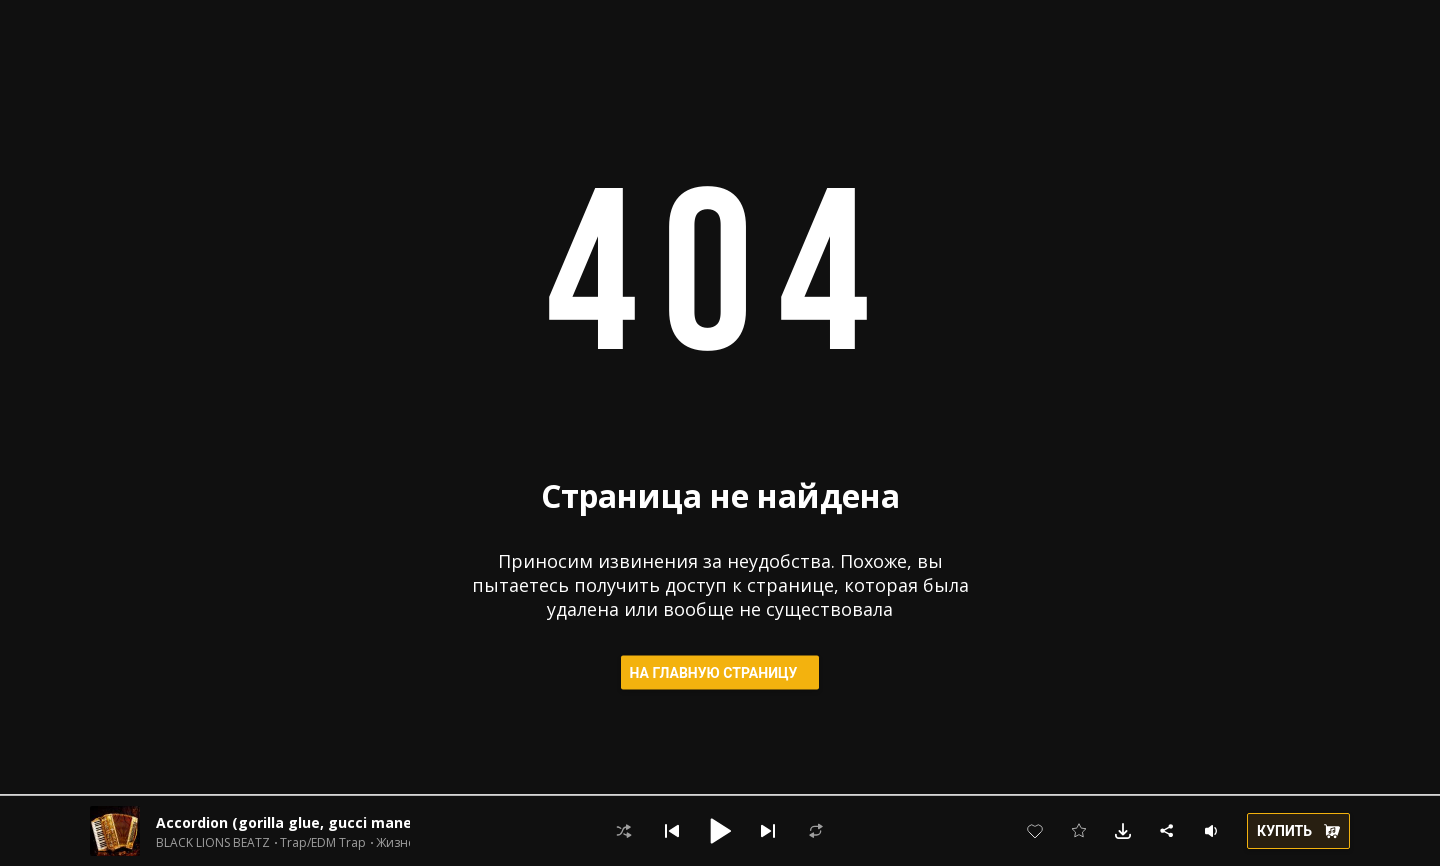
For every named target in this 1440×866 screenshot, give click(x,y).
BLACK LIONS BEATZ (213, 843)
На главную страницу (720, 673)
